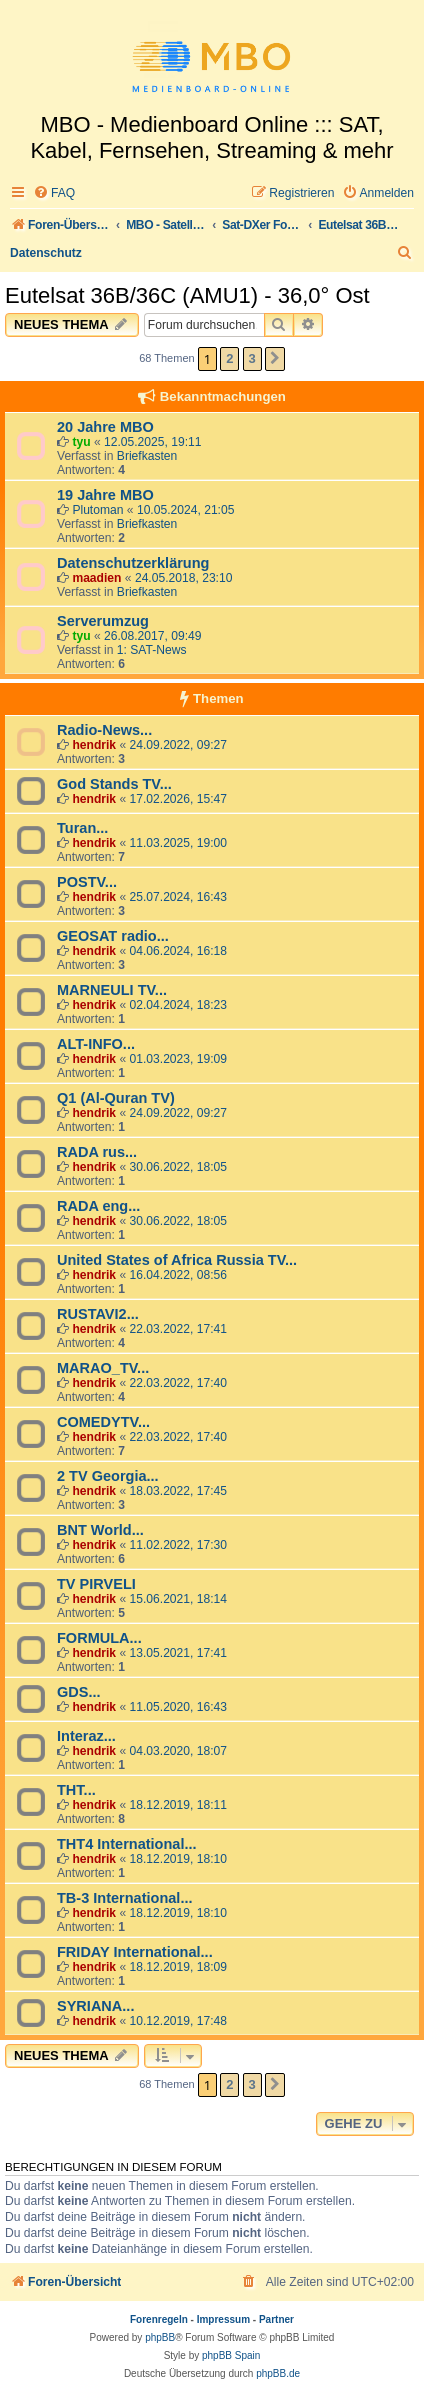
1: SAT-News (152, 650)
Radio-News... (104, 730)
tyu (81, 442)
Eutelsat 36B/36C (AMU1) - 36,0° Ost (187, 295)
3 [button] (252, 358)
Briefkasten (147, 456)
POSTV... (87, 882)
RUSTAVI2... (98, 1314)
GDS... (79, 1692)
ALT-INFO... (96, 1044)
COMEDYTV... (103, 1422)
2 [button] (229, 358)
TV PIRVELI (96, 1584)
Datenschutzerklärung (133, 563)
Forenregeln (159, 2319)
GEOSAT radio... (113, 936)
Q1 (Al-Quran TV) (116, 1098)
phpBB (160, 2337)
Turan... (82, 828)
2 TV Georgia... (108, 1476)
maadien (96, 578)
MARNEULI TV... (112, 990)
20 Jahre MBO (105, 427)
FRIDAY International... (135, 1952)
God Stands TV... (114, 784)
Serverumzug (103, 621)
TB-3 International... (125, 1898)
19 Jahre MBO (105, 495)
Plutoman (97, 510)
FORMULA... (99, 1638)
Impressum (223, 2319)
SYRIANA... (95, 2006)
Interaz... (86, 1736)
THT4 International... (127, 1844)
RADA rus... (97, 1152)
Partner (276, 2319)
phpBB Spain (231, 2355)
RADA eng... (98, 1206)
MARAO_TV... (103, 1368)
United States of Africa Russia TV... (177, 1260)
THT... (76, 1790)
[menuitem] (54, 193)
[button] (275, 359)
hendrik (94, 745)
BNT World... (100, 1530)
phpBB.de (278, 2373)
